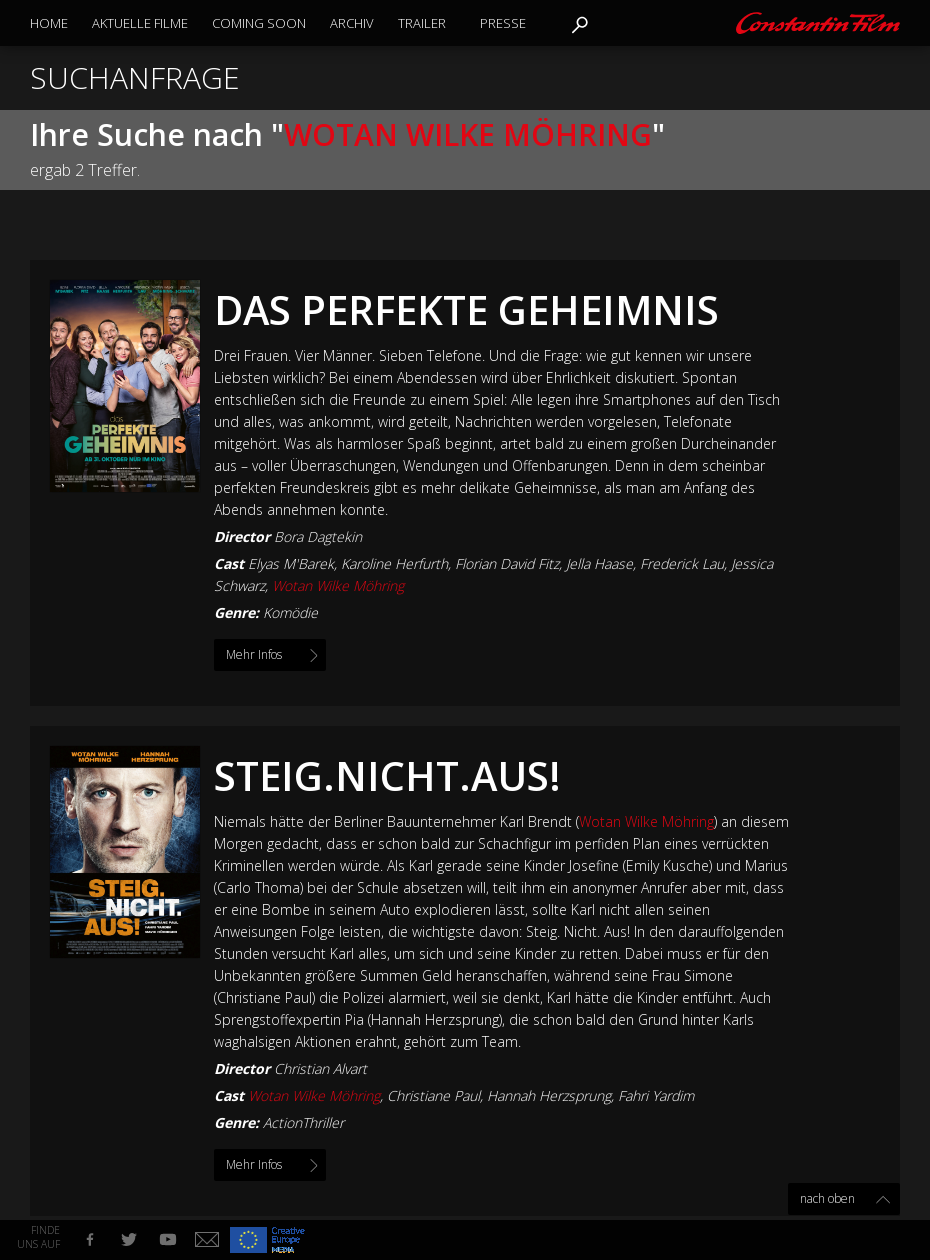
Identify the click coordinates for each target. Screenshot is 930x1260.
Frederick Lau (682, 563)
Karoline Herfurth (394, 563)
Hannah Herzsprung (549, 1095)
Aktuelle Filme (140, 23)
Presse (503, 23)
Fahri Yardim (656, 1095)
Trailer (422, 23)
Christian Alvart (320, 1068)
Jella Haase (599, 563)
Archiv (352, 23)
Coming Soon (259, 23)
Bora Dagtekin (318, 536)
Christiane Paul (433, 1095)
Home (49, 23)
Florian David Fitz (507, 563)
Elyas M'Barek (291, 563)
